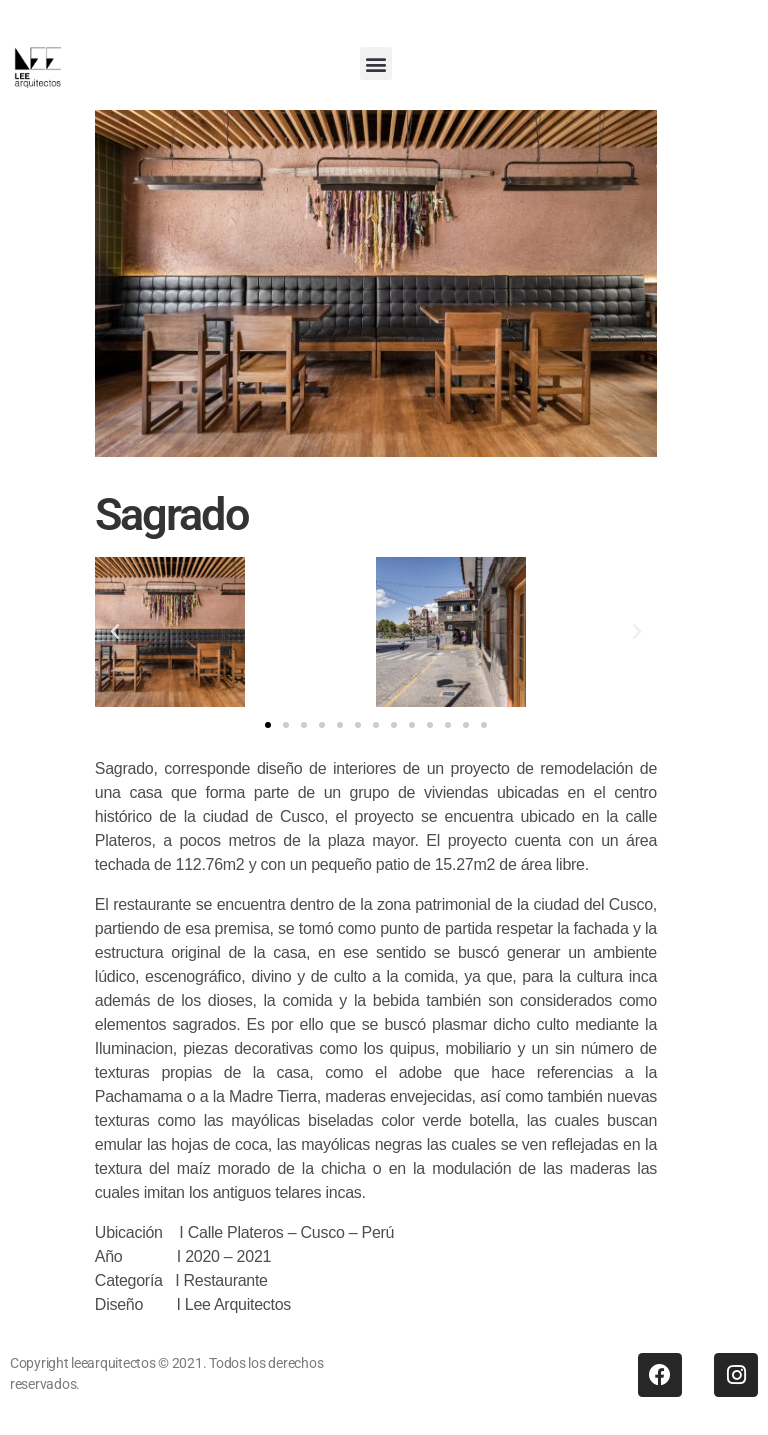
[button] (376, 63)
